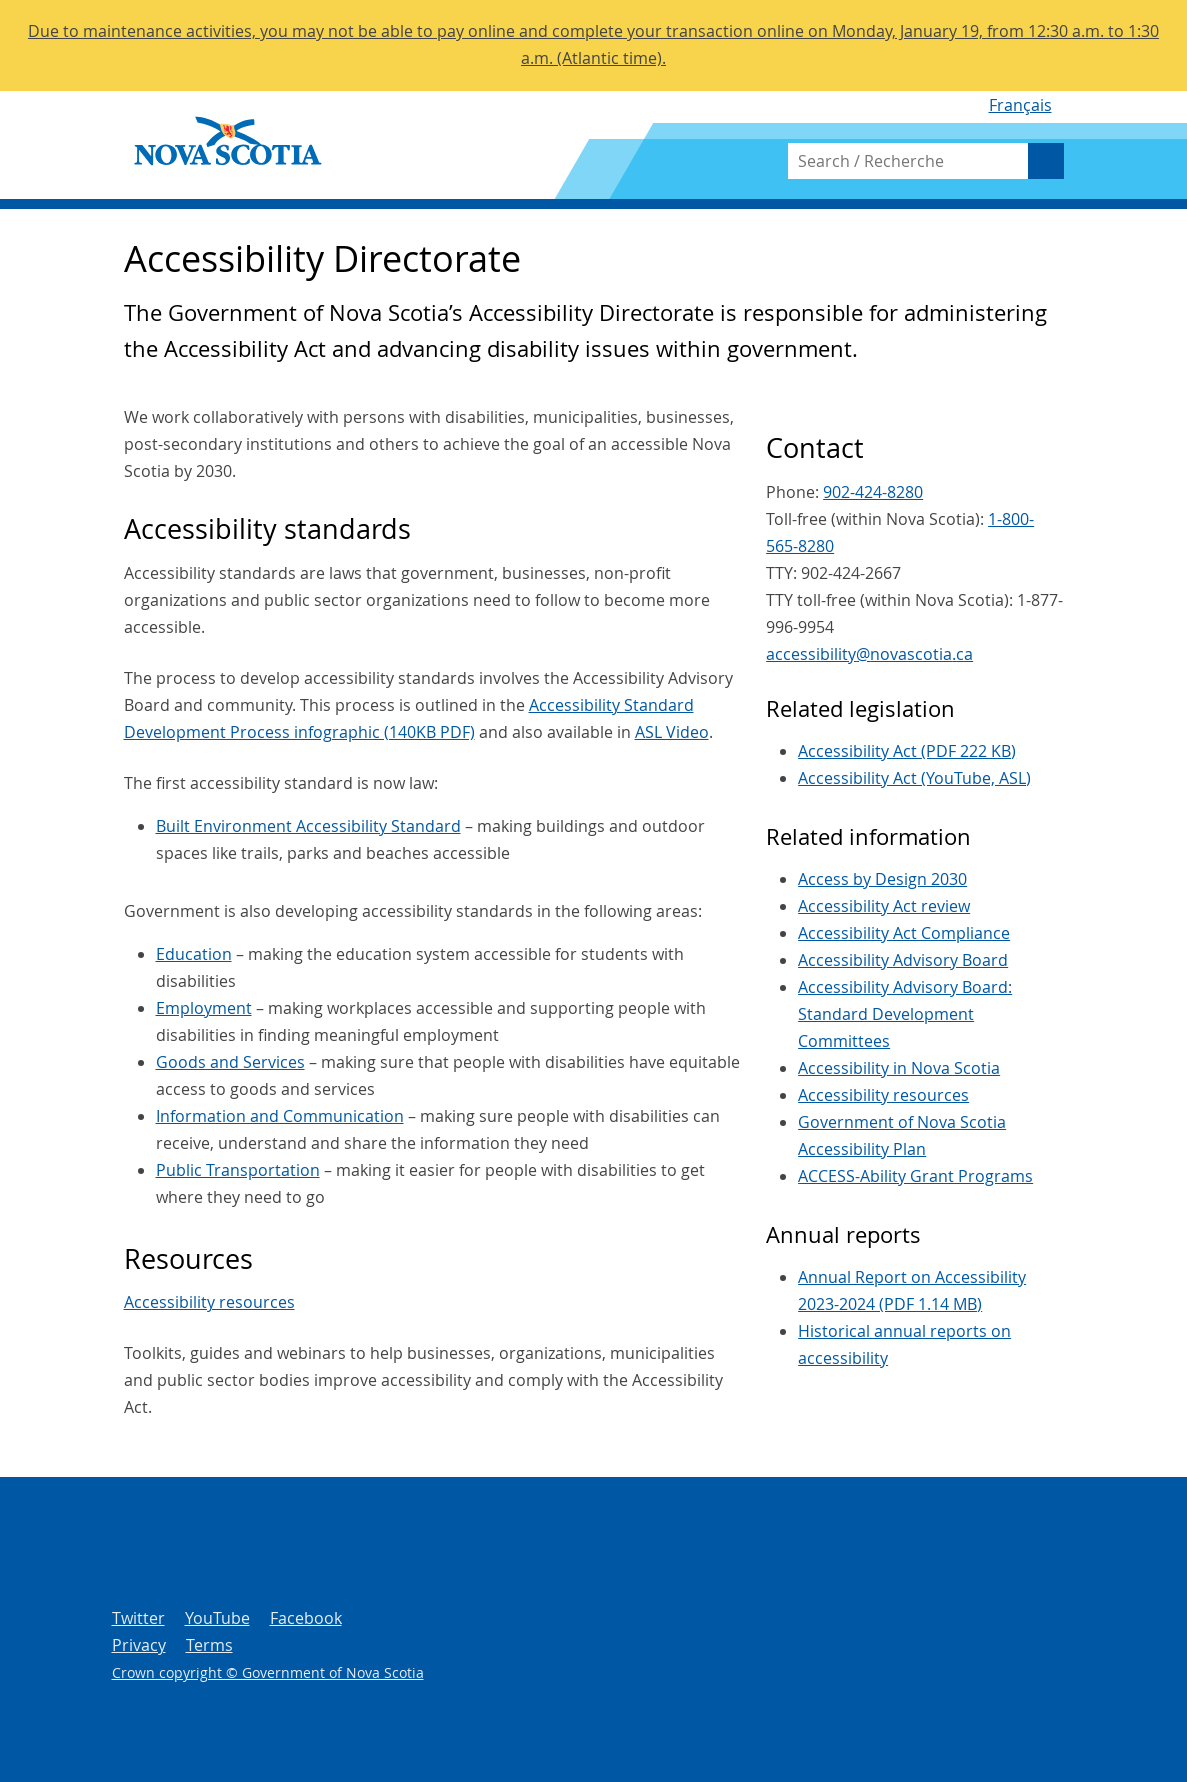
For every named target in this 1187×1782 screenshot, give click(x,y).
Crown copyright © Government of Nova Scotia (268, 1672)
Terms (209, 1645)
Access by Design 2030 (882, 879)
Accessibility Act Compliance (904, 933)
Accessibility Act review (884, 906)
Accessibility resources (209, 1302)
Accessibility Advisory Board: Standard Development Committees (905, 1014)
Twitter (138, 1618)
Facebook (306, 1618)
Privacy (139, 1645)
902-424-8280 (873, 492)
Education (194, 954)
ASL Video (672, 732)
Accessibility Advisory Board (903, 960)
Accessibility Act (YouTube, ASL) (914, 778)
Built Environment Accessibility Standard (308, 826)
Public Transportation (238, 1170)
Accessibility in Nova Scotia (899, 1068)
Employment (204, 1008)
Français (1020, 105)
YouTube (217, 1618)
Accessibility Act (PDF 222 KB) (907, 751)
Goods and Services (230, 1062)
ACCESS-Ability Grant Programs (915, 1176)
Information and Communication (280, 1116)
